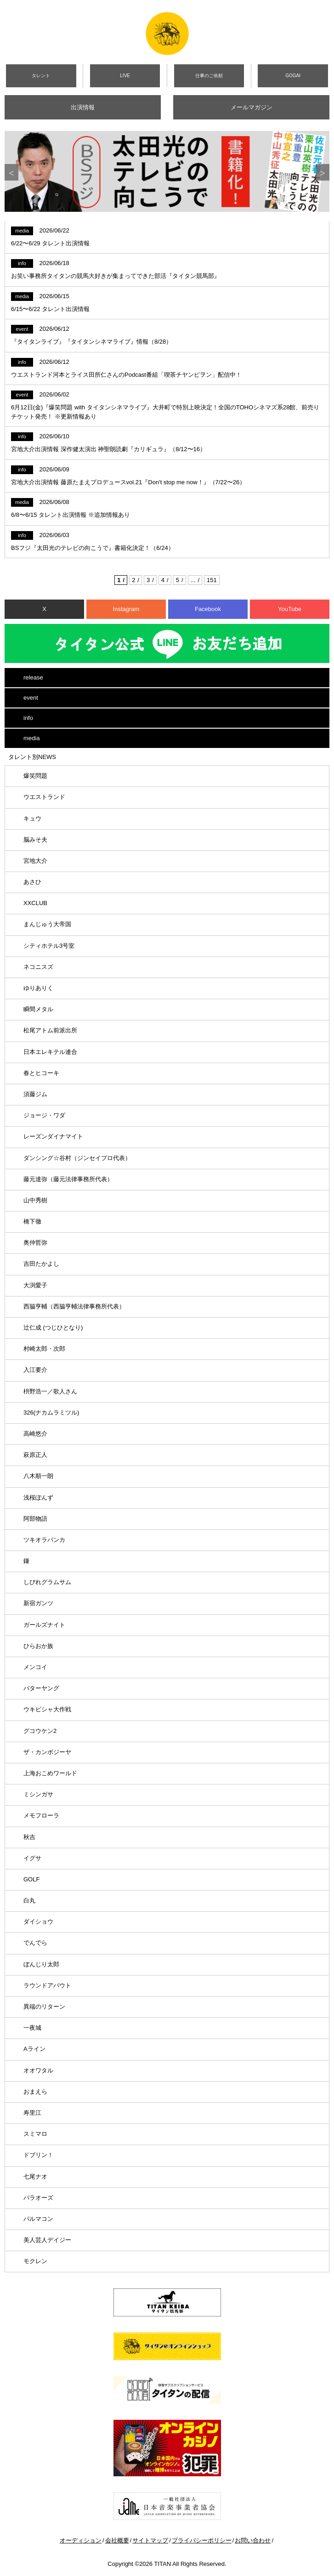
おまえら (35, 2091)
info (28, 717)
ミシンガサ (38, 1794)
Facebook (208, 609)
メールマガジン (251, 107)
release (33, 677)
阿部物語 (35, 1518)
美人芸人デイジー (47, 2239)
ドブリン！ (38, 2154)
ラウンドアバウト (47, 1985)
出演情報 (83, 107)
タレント (41, 75)
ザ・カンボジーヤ (47, 1752)
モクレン (35, 2261)
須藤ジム (35, 1094)
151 (212, 580)
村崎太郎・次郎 (44, 1348)
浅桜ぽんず (38, 1497)
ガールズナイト (44, 1624)
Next (322, 172)
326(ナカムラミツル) (51, 1412)
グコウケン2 (40, 1730)
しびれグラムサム (47, 1582)
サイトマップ (150, 2540)
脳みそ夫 (35, 839)
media (31, 738)
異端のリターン (44, 2006)
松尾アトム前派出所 (50, 1030)
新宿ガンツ (38, 1603)
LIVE (125, 75)
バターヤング (41, 1688)
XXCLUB (35, 903)
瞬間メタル (38, 1009)
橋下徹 (32, 1221)
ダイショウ (38, 1921)
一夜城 (32, 2027)
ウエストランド (44, 796)
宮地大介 (35, 860)
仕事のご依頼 (209, 75)
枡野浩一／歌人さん (50, 1391)
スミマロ (35, 2133)
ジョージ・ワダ (44, 1115)
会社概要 (117, 2540)
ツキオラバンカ (44, 1539)
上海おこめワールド (50, 1773)
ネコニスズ (38, 966)
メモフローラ (41, 1815)
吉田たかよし (41, 1263)
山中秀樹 (35, 1200)
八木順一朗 (38, 1475)
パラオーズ (38, 2197)
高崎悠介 (35, 1433)
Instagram (126, 609)
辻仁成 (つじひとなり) (53, 1327)
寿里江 (32, 2112)
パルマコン (38, 2218)
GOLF (31, 1879)
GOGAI (292, 75)
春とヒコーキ (41, 1073)
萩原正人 (35, 1454)
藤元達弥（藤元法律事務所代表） (68, 1179)
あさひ (32, 881)
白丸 (29, 1900)
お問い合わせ (253, 2540)
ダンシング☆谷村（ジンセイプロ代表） (77, 1158)
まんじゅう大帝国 (47, 924)
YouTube (289, 609)
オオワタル (38, 2070)
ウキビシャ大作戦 (47, 1709)
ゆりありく (38, 988)
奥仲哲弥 (35, 1242)
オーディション (81, 2540)
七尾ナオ (35, 2176)
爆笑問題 (35, 775)
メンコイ (35, 1667)
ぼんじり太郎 (41, 1964)
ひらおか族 (38, 1645)
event (30, 697)
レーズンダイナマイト (53, 1136)
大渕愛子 (35, 1285)
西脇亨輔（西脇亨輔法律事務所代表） (74, 1306)
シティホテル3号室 (48, 945)
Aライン (34, 2048)
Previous (11, 172)
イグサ (32, 1858)
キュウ (32, 818)
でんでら (35, 1942)
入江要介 (35, 1369)
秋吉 (29, 1837)
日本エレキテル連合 (50, 1051)
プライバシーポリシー (202, 2540)
